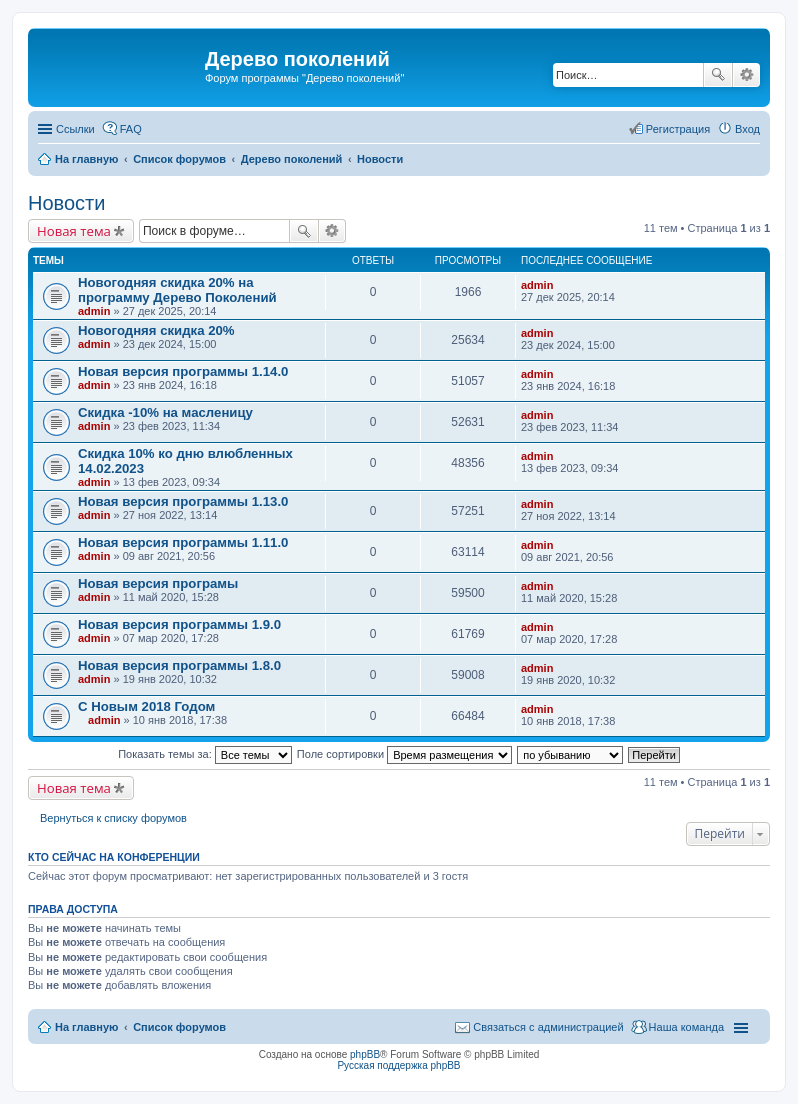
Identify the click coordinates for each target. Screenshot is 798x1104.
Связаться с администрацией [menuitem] (548, 1027)
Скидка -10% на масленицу (165, 412)
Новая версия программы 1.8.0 (179, 665)
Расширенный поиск (746, 75)
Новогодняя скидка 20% (156, 330)
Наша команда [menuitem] (686, 1027)
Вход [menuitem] (747, 129)
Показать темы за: (205, 754)
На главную (86, 1027)
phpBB (365, 1054)
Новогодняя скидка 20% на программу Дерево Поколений (177, 290)
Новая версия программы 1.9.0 (179, 624)
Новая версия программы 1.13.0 (183, 501)
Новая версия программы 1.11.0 (183, 542)
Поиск (718, 75)
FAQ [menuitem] (131, 129)
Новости (66, 203)
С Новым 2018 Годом (146, 706)
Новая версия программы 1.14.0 (183, 371)
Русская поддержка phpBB (398, 1065)
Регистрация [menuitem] (678, 129)
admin (94, 311)
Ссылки (75, 129)
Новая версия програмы (158, 583)
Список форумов (179, 1027)
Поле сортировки (404, 754)
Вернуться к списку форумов (113, 818)
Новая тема (74, 231)
